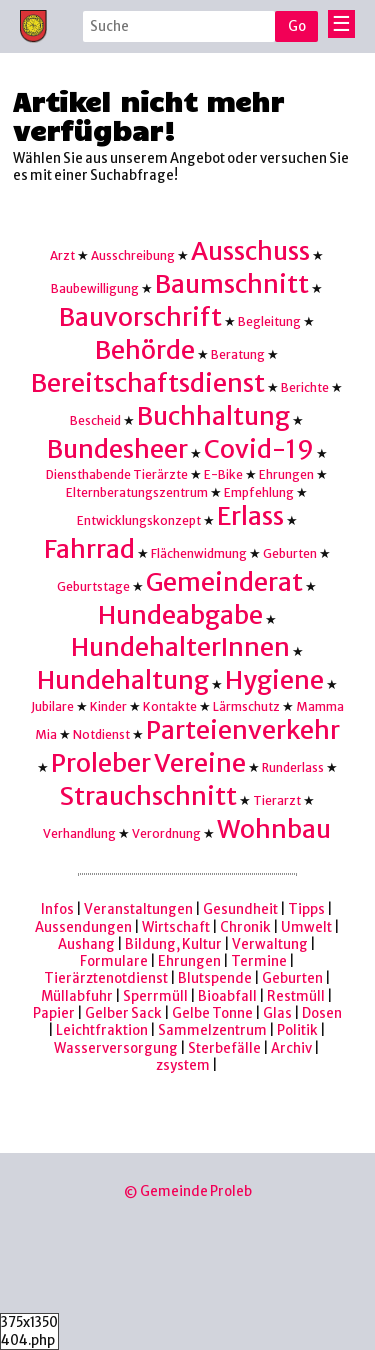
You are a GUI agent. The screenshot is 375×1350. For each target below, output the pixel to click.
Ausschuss (250, 251)
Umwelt (306, 927)
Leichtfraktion (102, 1030)
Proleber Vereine (148, 763)
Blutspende (215, 978)
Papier (54, 1013)
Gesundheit (240, 909)
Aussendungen (83, 927)
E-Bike (223, 474)
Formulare (114, 961)
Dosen (322, 1013)
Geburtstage (93, 586)
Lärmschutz (246, 706)
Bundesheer (117, 449)
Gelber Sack (123, 1013)
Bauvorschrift (140, 317)
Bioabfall (227, 996)
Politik (297, 1030)
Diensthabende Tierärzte (117, 474)
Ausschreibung (133, 255)
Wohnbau (274, 829)
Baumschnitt (232, 284)
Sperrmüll (155, 996)
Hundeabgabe (180, 615)
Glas (277, 1013)
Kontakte (170, 706)
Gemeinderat (224, 582)
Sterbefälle (224, 1048)
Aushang (86, 944)
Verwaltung (270, 944)
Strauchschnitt (148, 796)
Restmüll (296, 996)
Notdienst (101, 734)
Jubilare (52, 706)
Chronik (245, 927)
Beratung (238, 354)
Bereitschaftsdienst (148, 383)
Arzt (62, 255)
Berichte (305, 387)
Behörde (145, 350)
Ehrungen (286, 474)
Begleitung (269, 321)
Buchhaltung (213, 416)
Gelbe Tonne (212, 1013)
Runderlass (293, 767)
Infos (57, 909)
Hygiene (274, 680)
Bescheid (95, 420)
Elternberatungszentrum (137, 492)
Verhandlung (79, 833)
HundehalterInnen (180, 647)
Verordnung (166, 833)
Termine (259, 961)
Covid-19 (259, 449)
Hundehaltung (123, 680)
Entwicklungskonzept (139, 520)
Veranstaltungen (138, 909)
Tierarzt (277, 800)
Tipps (306, 909)
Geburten (290, 553)
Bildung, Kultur (173, 944)
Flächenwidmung (199, 553)
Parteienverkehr (243, 730)
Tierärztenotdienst (106, 978)
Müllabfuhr (77, 996)
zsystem (183, 1065)
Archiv (291, 1048)
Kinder (108, 706)
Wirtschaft (176, 927)
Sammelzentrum (212, 1030)
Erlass (250, 516)
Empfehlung (259, 492)
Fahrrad (89, 549)
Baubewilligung (95, 288)
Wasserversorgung (116, 1048)
